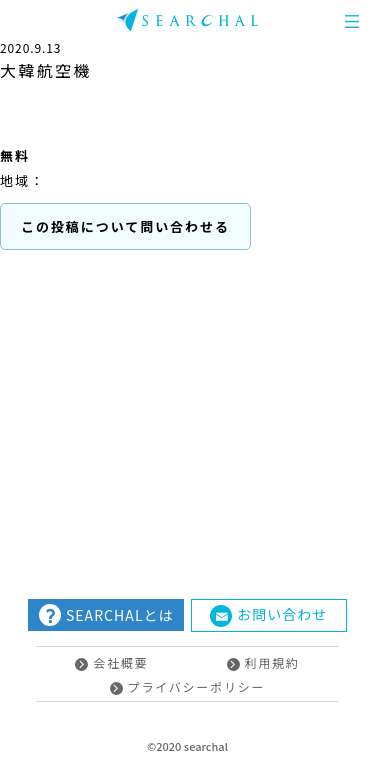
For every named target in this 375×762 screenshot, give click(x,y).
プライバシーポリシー (188, 686)
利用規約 (263, 662)
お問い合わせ (268, 615)
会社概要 (111, 662)
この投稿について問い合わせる (125, 226)
